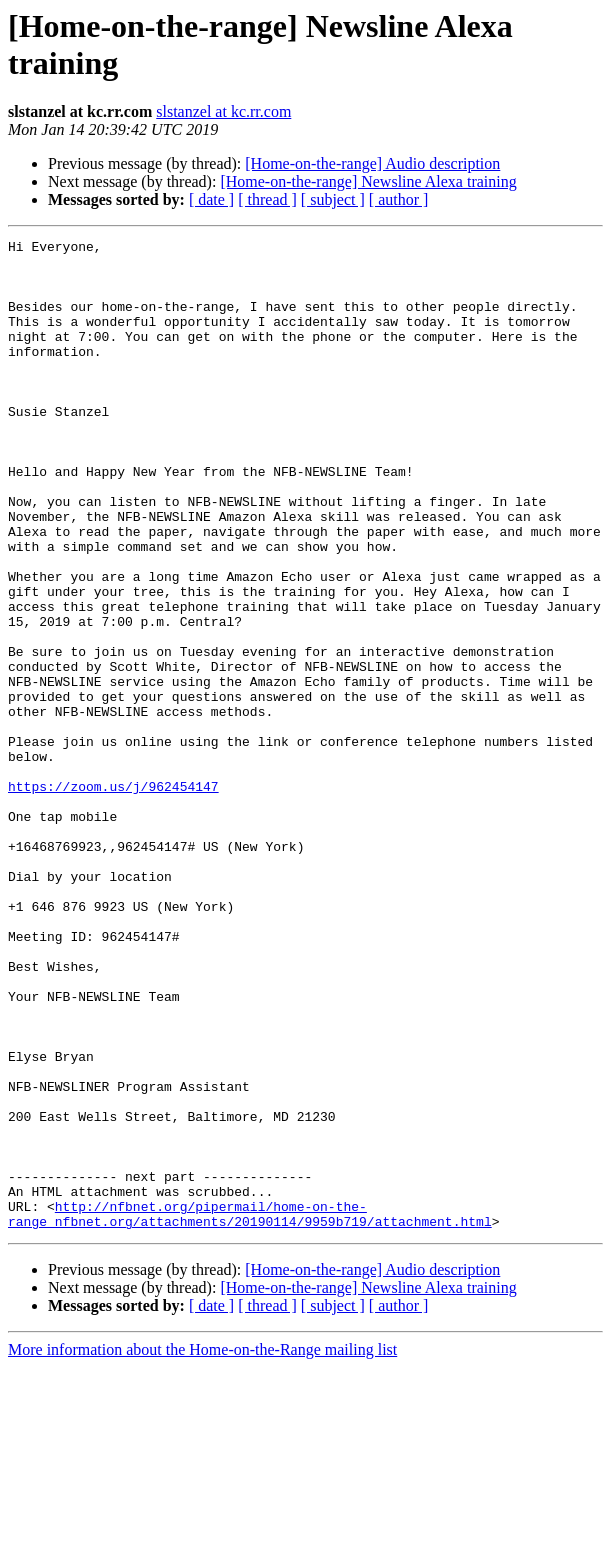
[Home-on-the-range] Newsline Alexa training (368, 181)
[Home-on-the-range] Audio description (372, 163)
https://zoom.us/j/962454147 (113, 897)
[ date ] (211, 199)
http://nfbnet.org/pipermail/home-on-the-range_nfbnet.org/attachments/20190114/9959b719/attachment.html (250, 1410)
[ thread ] (267, 199)
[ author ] (399, 199)
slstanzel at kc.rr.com (223, 111)
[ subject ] (333, 199)
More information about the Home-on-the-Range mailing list (202, 1547)
